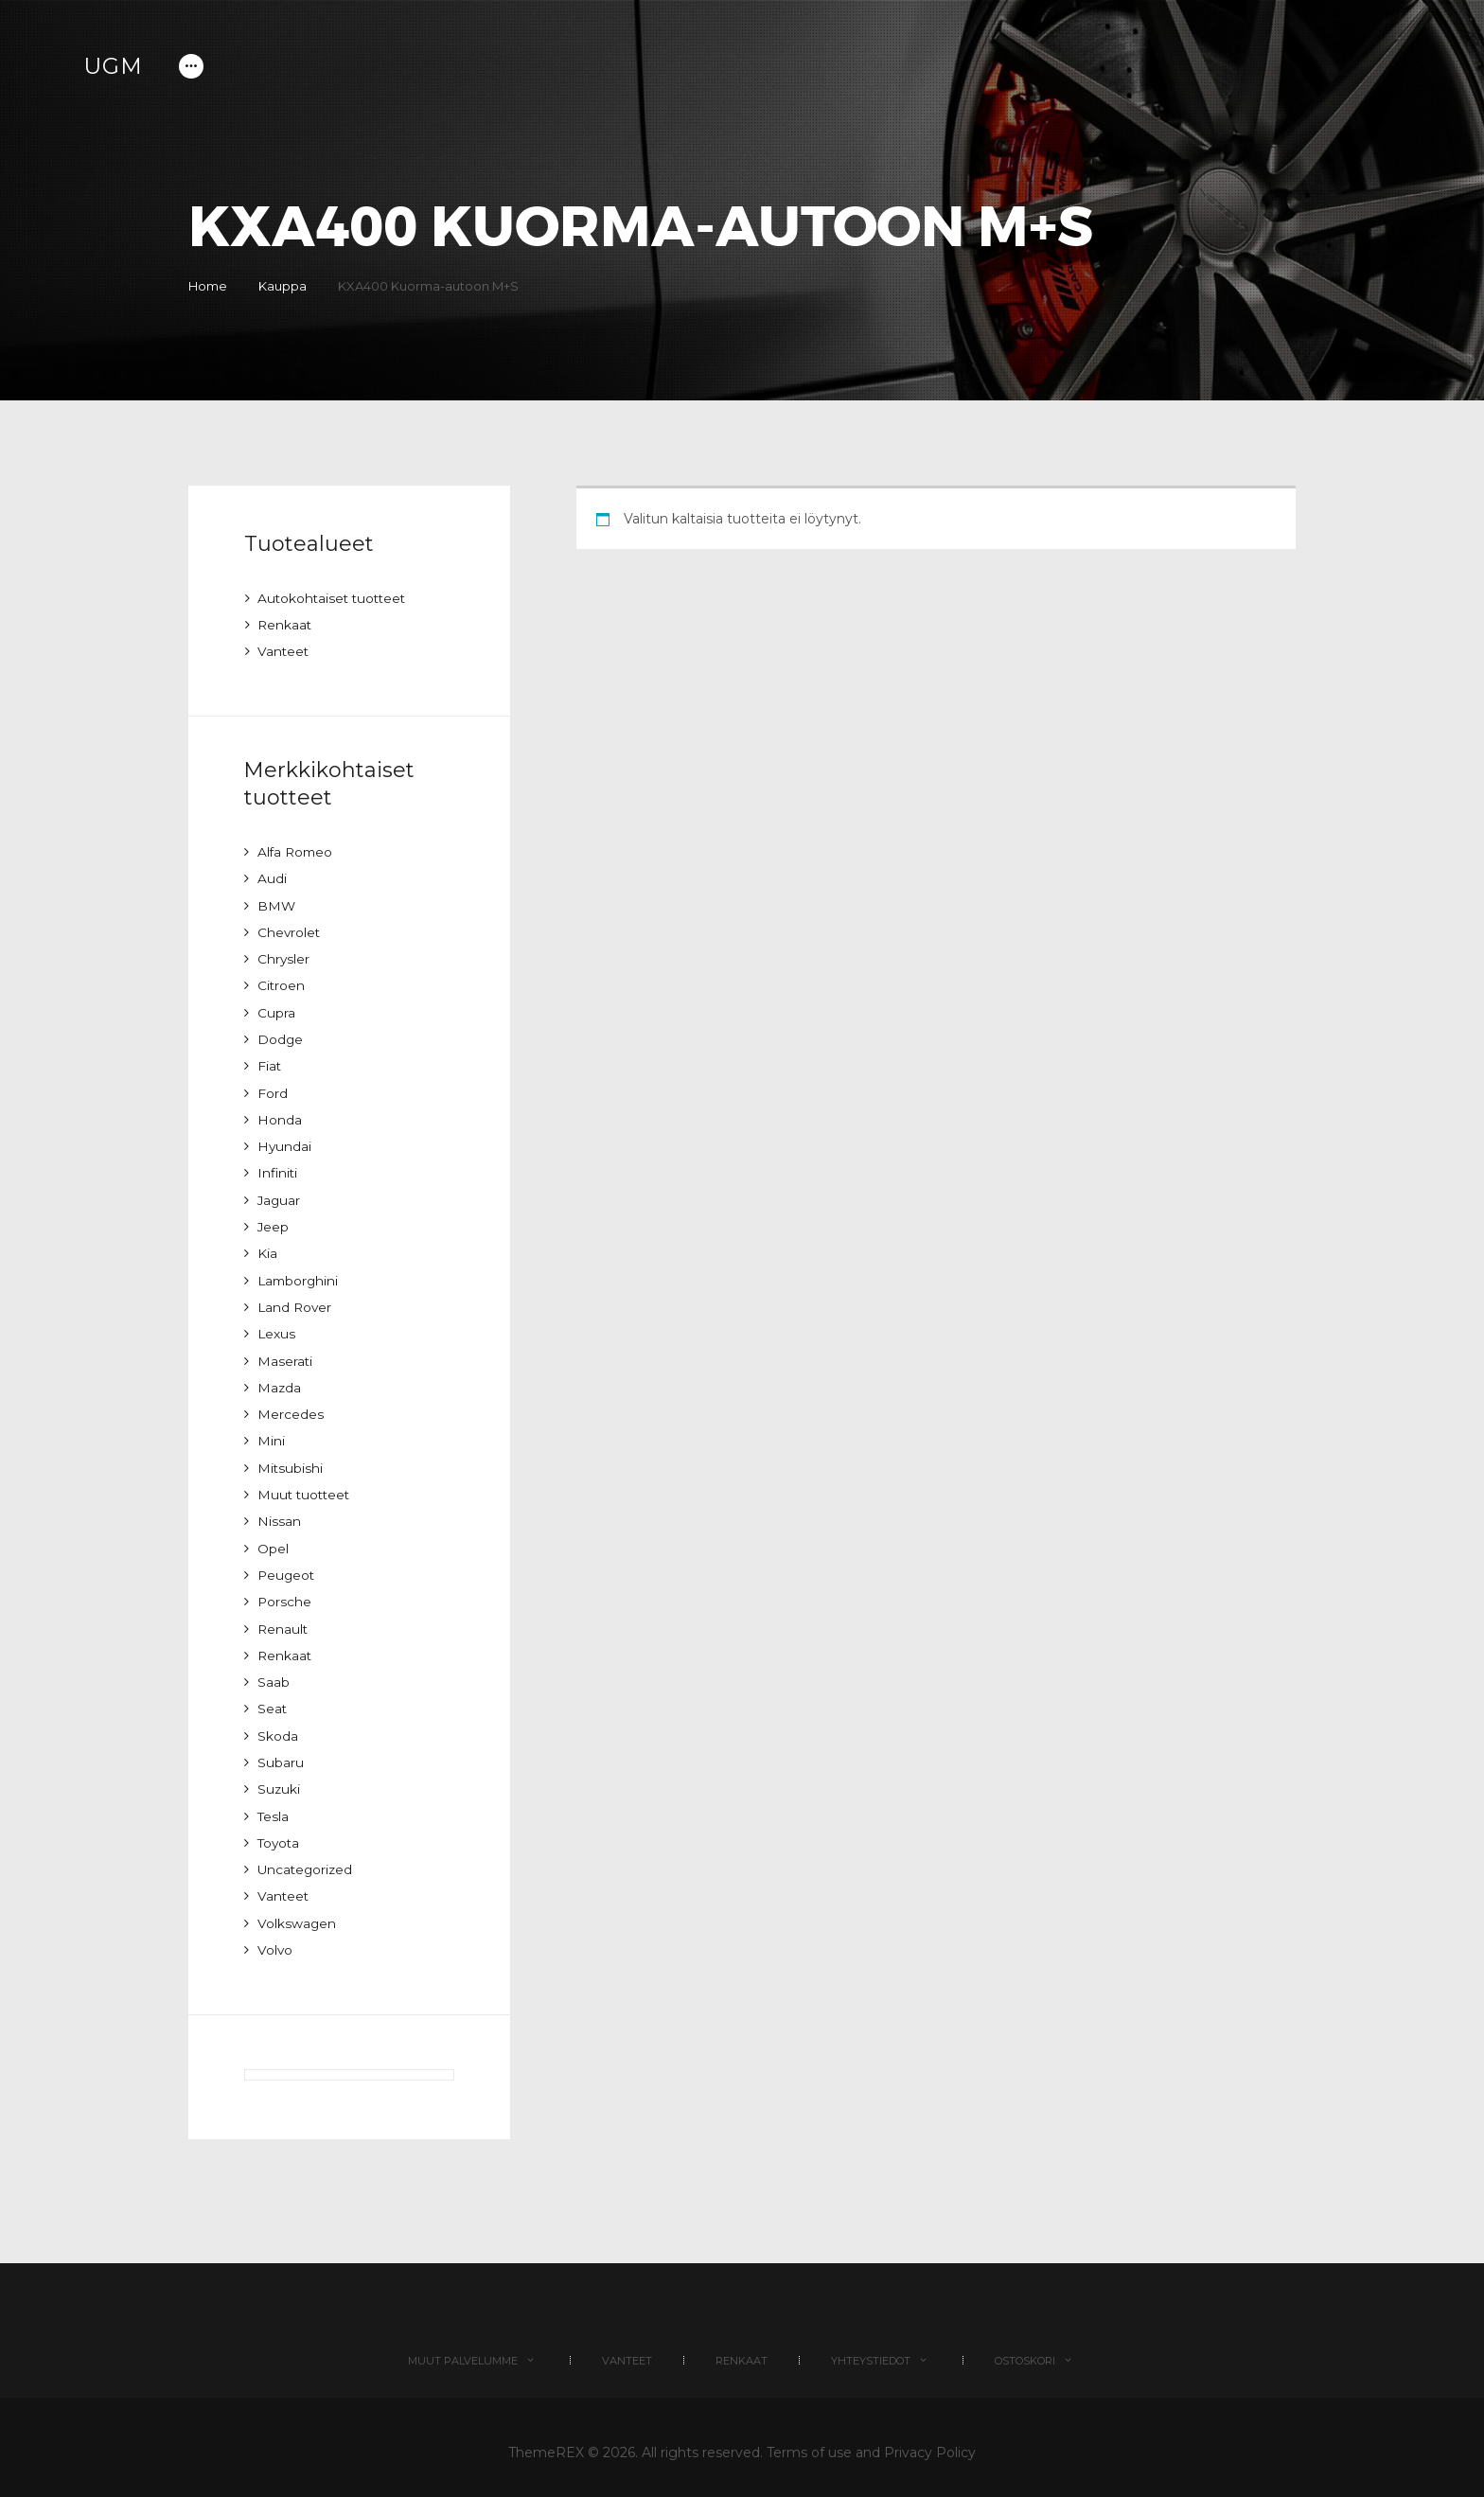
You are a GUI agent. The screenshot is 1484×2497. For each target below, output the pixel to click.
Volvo (275, 1937)
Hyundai (284, 1142)
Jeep (273, 1222)
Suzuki (279, 1778)
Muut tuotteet (305, 1487)
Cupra (276, 1009)
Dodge (280, 1036)
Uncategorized (306, 1858)
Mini (271, 1434)
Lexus (276, 1328)
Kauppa (287, 285)
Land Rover (295, 1301)
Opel (273, 1540)
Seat (272, 1699)
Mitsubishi (290, 1460)
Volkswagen (297, 1911)
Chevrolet (289, 930)
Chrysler (283, 956)
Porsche (284, 1593)
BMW (276, 903)
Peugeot (287, 1566)
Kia (267, 1248)
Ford (272, 1089)
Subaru (280, 1752)
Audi (272, 877)
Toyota (279, 1831)
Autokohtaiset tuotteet (334, 598)
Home (207, 285)
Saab (273, 1672)
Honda (279, 1116)
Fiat (269, 1062)
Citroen (281, 983)
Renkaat (285, 624)
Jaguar (279, 1195)
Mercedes (290, 1407)
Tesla (273, 1805)
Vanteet (283, 651)
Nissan (279, 1513)
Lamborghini (299, 1275)
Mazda (279, 1381)
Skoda (277, 1725)
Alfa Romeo (296, 850)
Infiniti (278, 1169)
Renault (283, 1619)
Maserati (285, 1354)
